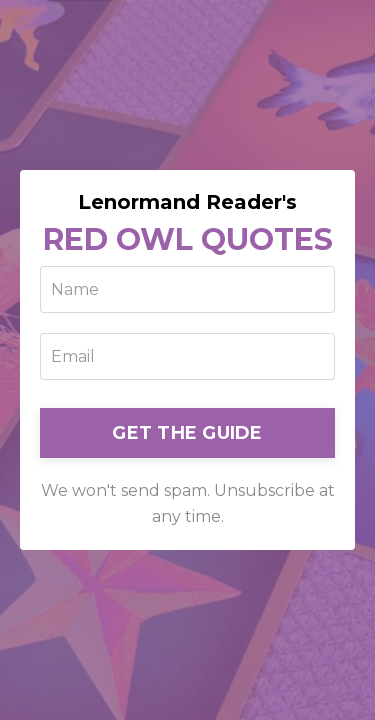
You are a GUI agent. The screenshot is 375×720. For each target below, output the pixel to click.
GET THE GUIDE (187, 433)
